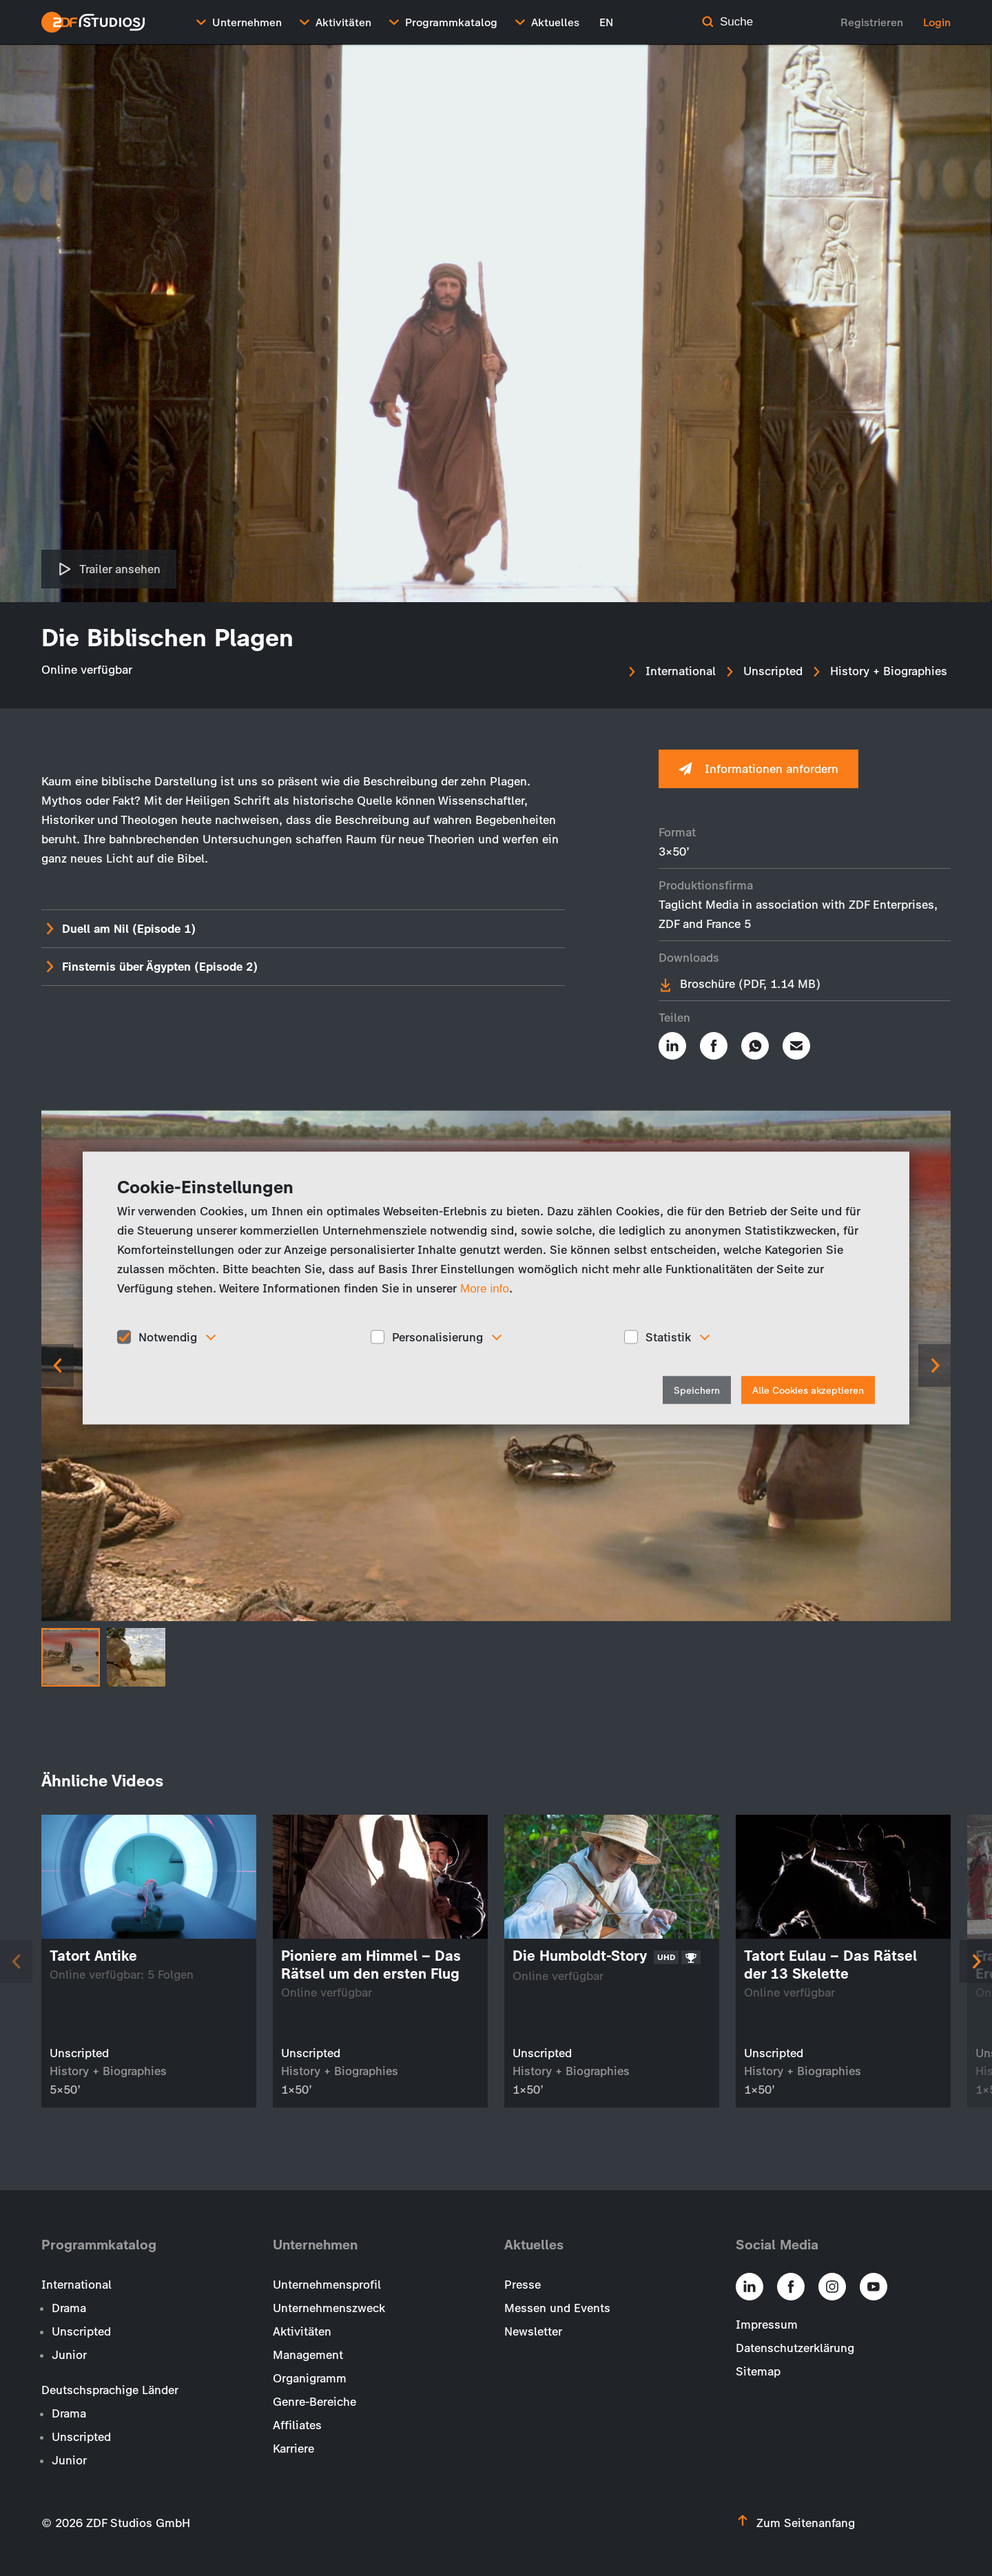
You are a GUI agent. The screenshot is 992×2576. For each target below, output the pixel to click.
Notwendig (167, 1336)
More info (484, 1288)
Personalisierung (437, 1336)
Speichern (697, 1391)
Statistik (668, 1336)
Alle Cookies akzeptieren (808, 1391)
